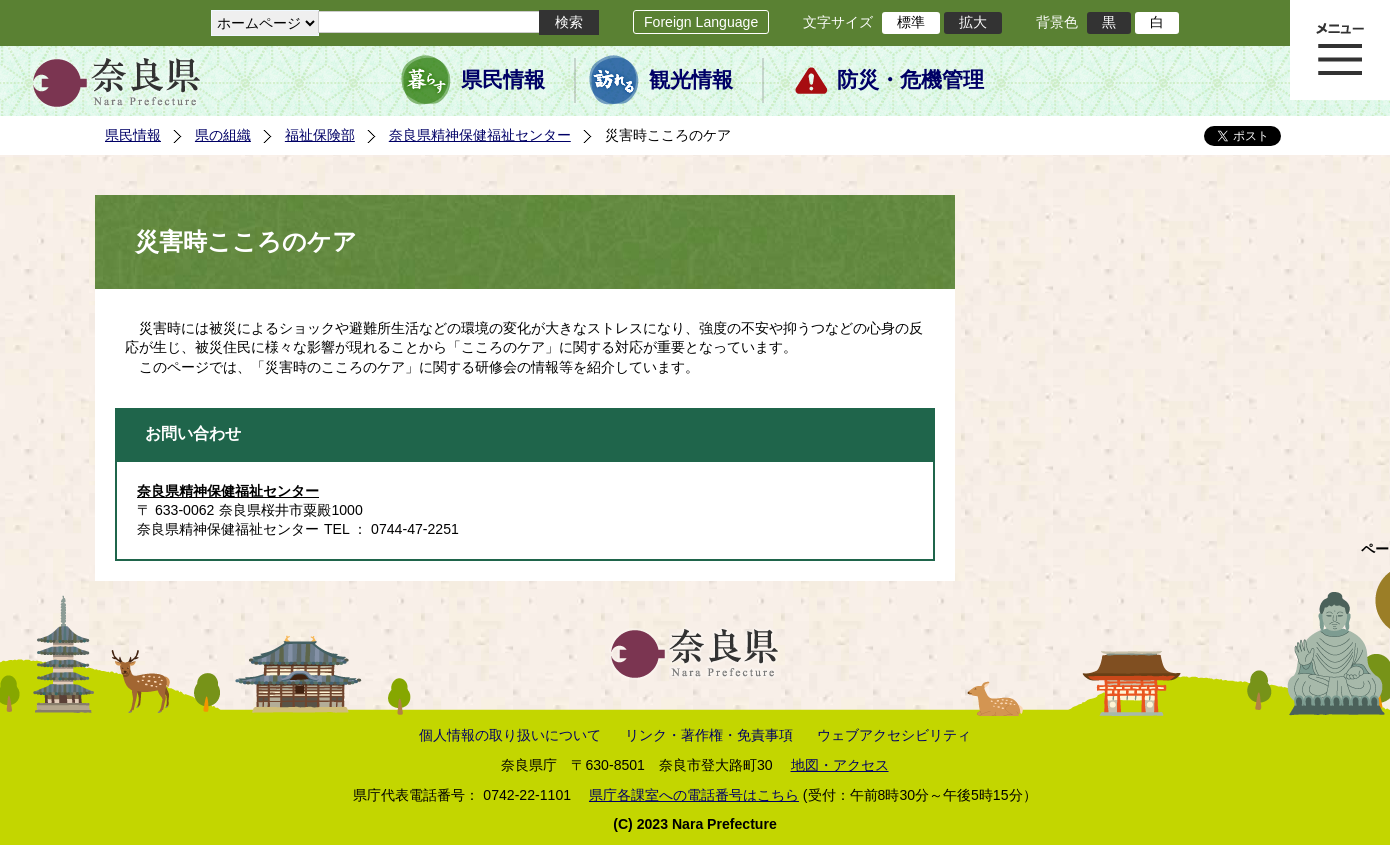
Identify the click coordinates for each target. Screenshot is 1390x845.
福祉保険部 (320, 135)
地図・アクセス (840, 765)
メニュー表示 (1340, 50)
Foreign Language (701, 22)
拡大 (973, 22)
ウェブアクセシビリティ (894, 735)
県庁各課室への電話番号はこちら (694, 795)
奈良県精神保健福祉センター (480, 135)
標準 (911, 22)
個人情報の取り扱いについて (510, 735)
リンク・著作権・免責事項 (709, 735)
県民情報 (503, 80)
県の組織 (223, 135)
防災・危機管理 (910, 80)
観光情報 (691, 80)
